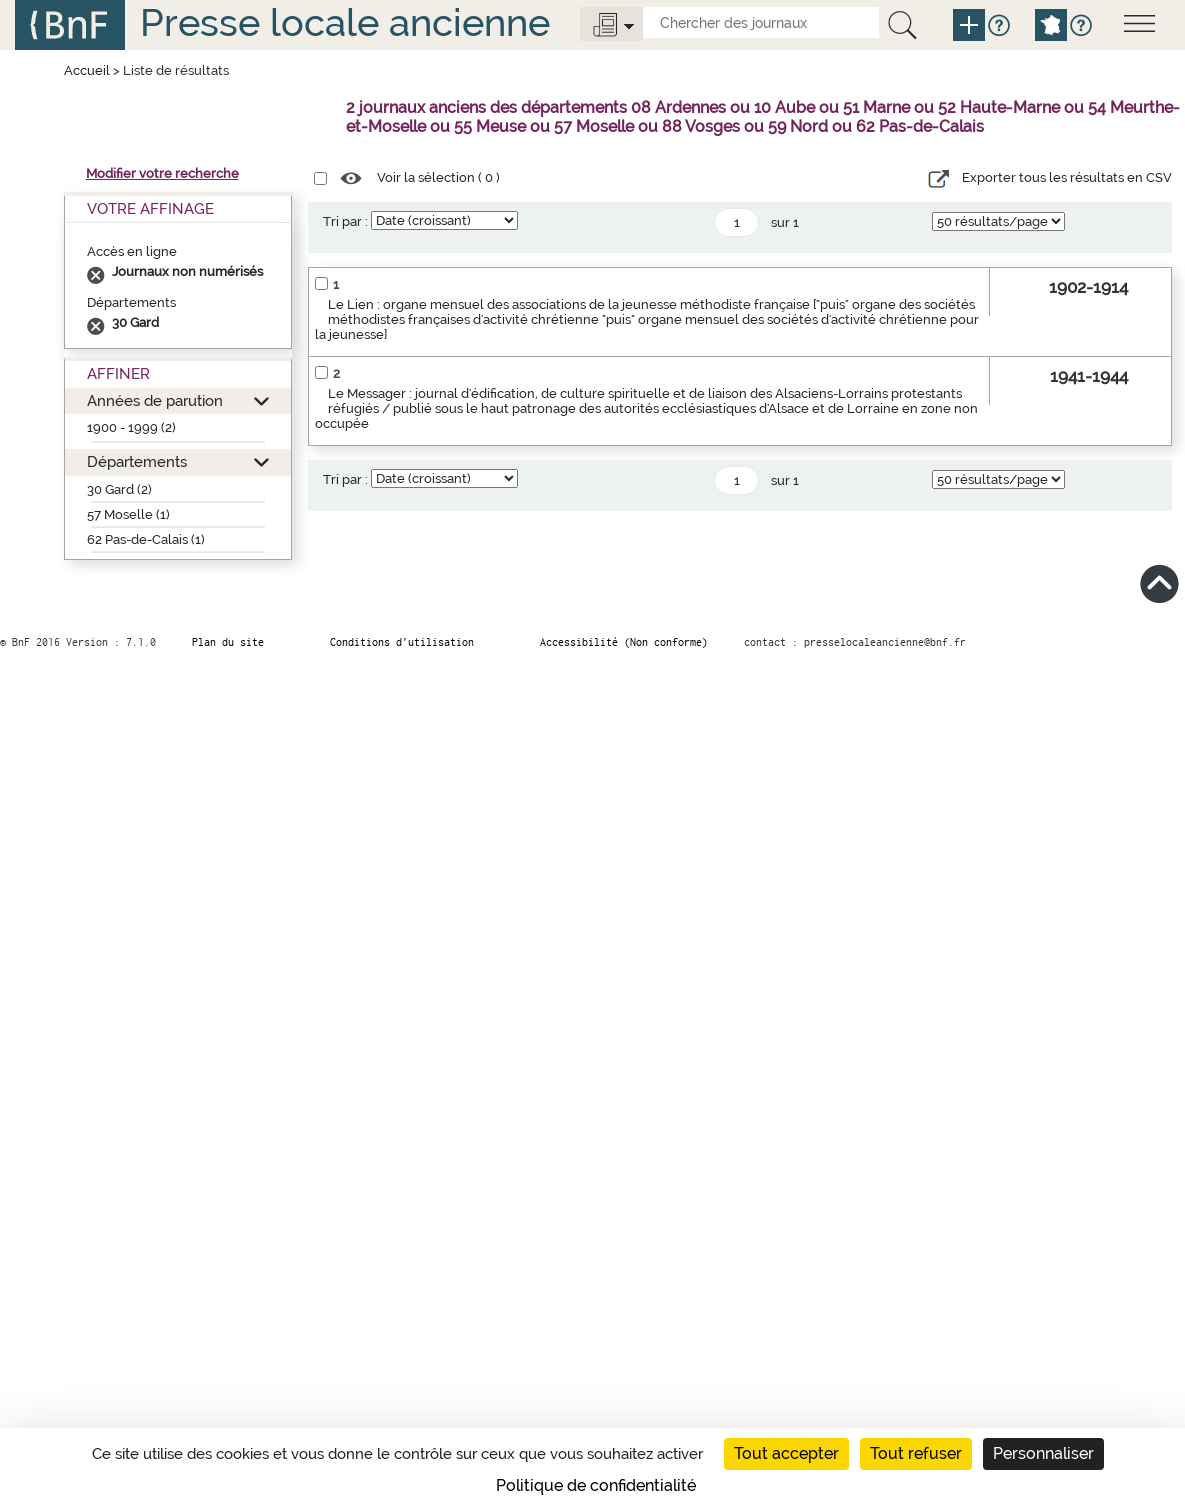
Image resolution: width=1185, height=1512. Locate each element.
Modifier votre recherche (162, 173)
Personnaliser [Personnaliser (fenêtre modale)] (1043, 1453)
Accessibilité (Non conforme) (624, 642)
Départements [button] (137, 461)
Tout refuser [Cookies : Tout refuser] (916, 1453)
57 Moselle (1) (128, 514)
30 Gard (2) (119, 489)
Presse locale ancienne (345, 22)
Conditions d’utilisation (402, 642)
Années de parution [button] (155, 400)
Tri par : (345, 221)
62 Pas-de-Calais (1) (146, 539)
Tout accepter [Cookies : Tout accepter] (786, 1453)
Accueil (87, 70)
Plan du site (228, 642)
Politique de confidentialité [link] (596, 1485)
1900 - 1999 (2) (131, 427)
